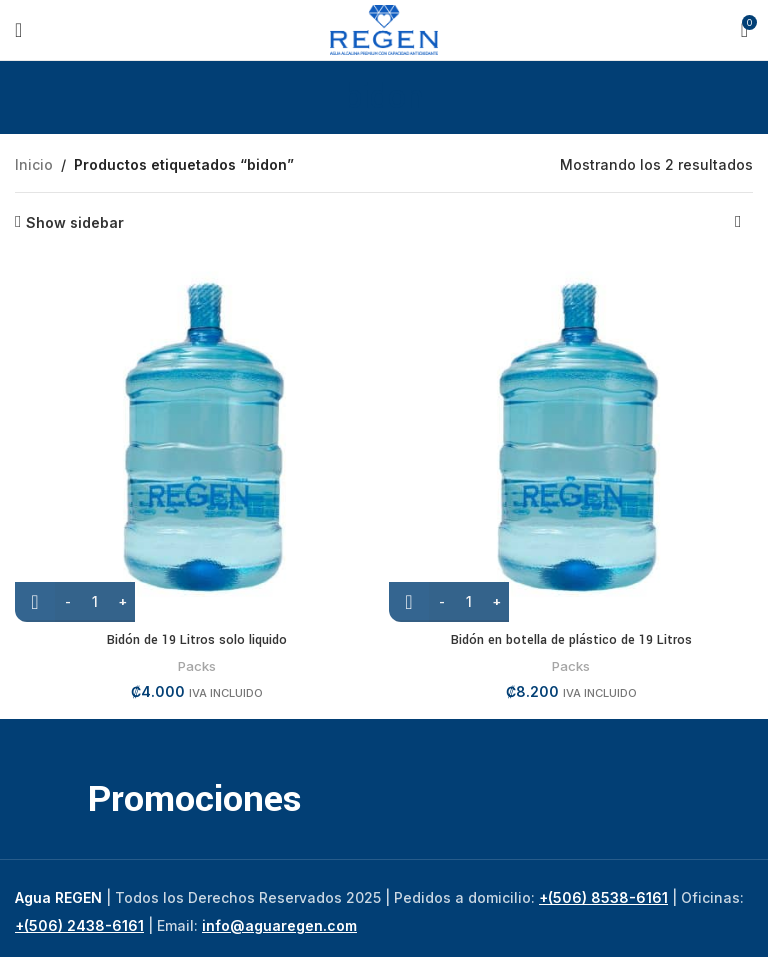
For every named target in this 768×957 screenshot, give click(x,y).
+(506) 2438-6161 (79, 925)
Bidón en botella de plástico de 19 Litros (571, 640)
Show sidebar (75, 222)
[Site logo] (384, 28)
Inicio (34, 164)
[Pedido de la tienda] (738, 223)
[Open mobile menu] (18, 30)
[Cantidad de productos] (95, 602)
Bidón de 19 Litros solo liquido (197, 640)
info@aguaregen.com (279, 925)
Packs (197, 666)
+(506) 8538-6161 (603, 897)
